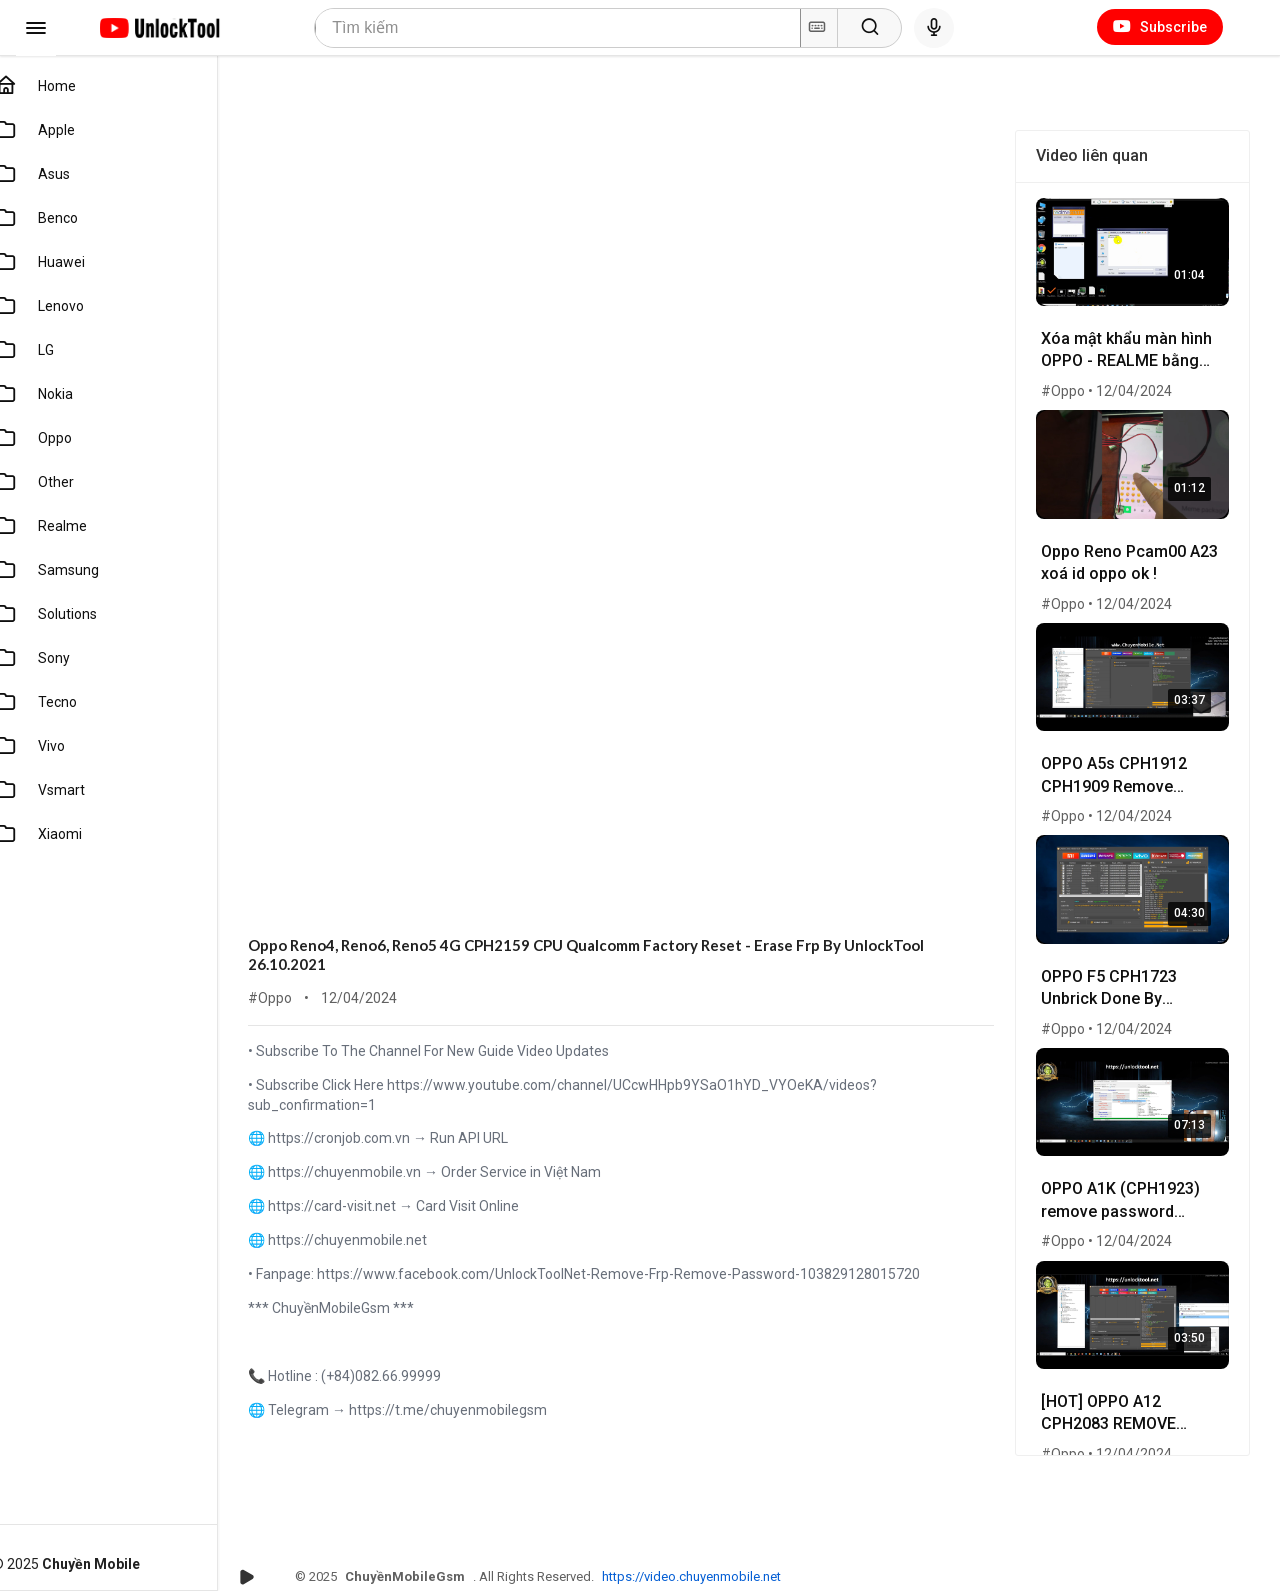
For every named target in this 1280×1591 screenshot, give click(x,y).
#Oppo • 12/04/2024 (1112, 388)
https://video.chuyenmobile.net (712, 1576)
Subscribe (1160, 26)
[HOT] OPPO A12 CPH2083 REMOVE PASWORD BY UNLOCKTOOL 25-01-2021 (1124, 1396)
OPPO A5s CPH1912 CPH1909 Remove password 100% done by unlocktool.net (1126, 768)
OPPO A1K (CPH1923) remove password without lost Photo (1126, 1187)
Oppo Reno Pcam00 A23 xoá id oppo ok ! (1135, 555)
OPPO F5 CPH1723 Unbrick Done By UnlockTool (1115, 977)
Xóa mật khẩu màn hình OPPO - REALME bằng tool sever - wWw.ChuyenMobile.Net (1134, 349)
